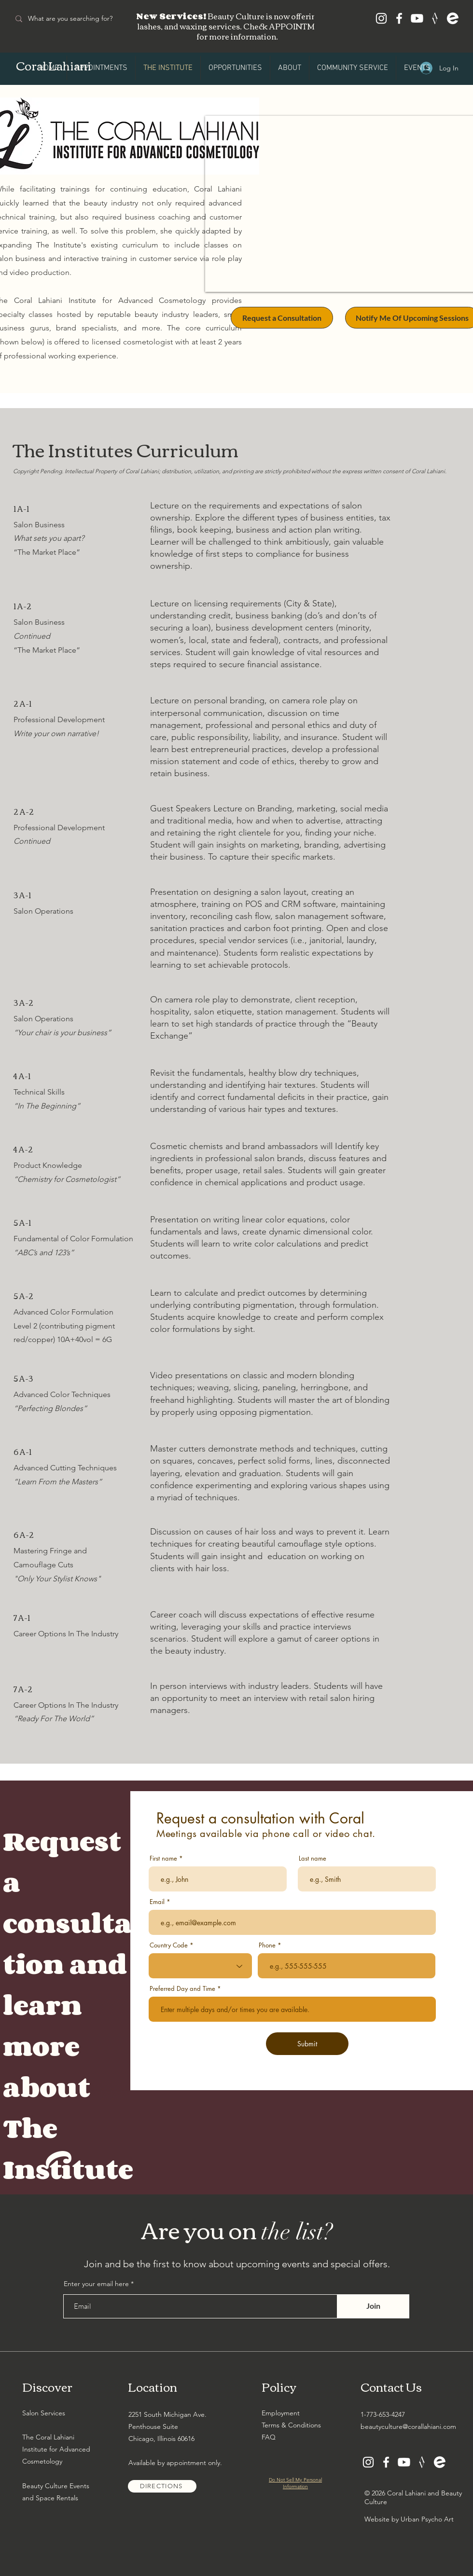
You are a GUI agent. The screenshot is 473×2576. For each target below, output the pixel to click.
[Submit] (307, 2043)
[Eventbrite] (452, 18)
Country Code (169, 1945)
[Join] (373, 2306)
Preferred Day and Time (182, 1989)
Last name (312, 1858)
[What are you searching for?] (78, 18)
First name (163, 1858)
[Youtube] (417, 18)
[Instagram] (381, 18)
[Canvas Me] (435, 18)
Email (157, 1902)
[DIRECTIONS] (162, 2486)
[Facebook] (399, 18)
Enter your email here (96, 2283)
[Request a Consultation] (282, 318)
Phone (267, 1945)
